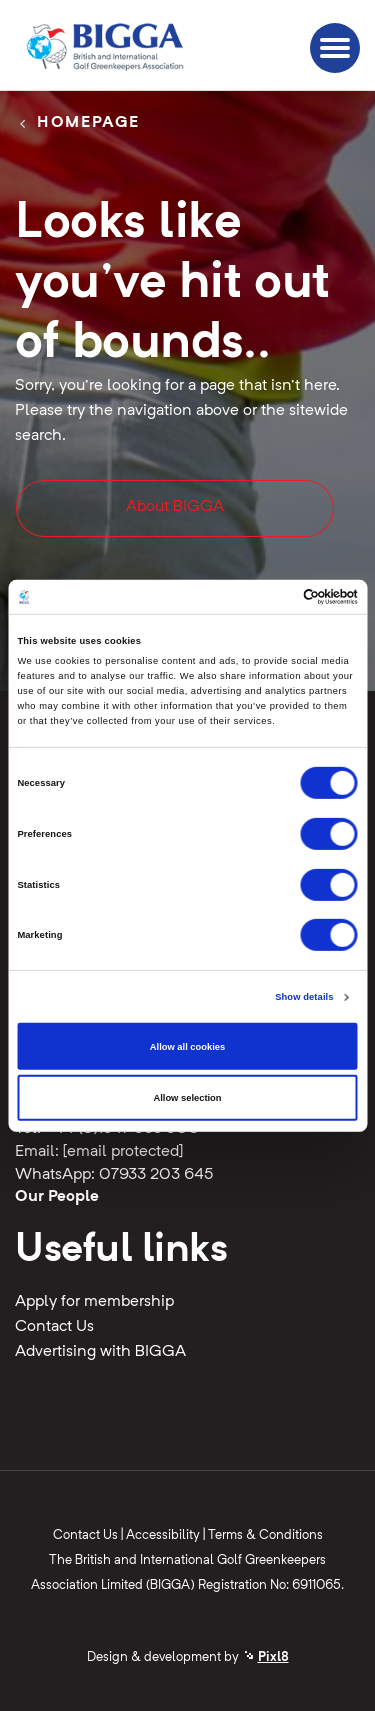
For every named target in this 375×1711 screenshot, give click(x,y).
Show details (304, 997)
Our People (57, 1197)
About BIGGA (175, 507)
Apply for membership (94, 1302)
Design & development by (188, 1657)
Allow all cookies (187, 1046)
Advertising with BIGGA (100, 1352)
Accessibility (163, 1535)
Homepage (88, 123)
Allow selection (187, 1098)
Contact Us (54, 1327)
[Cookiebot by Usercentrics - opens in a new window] (271, 597)
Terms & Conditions (265, 1535)
